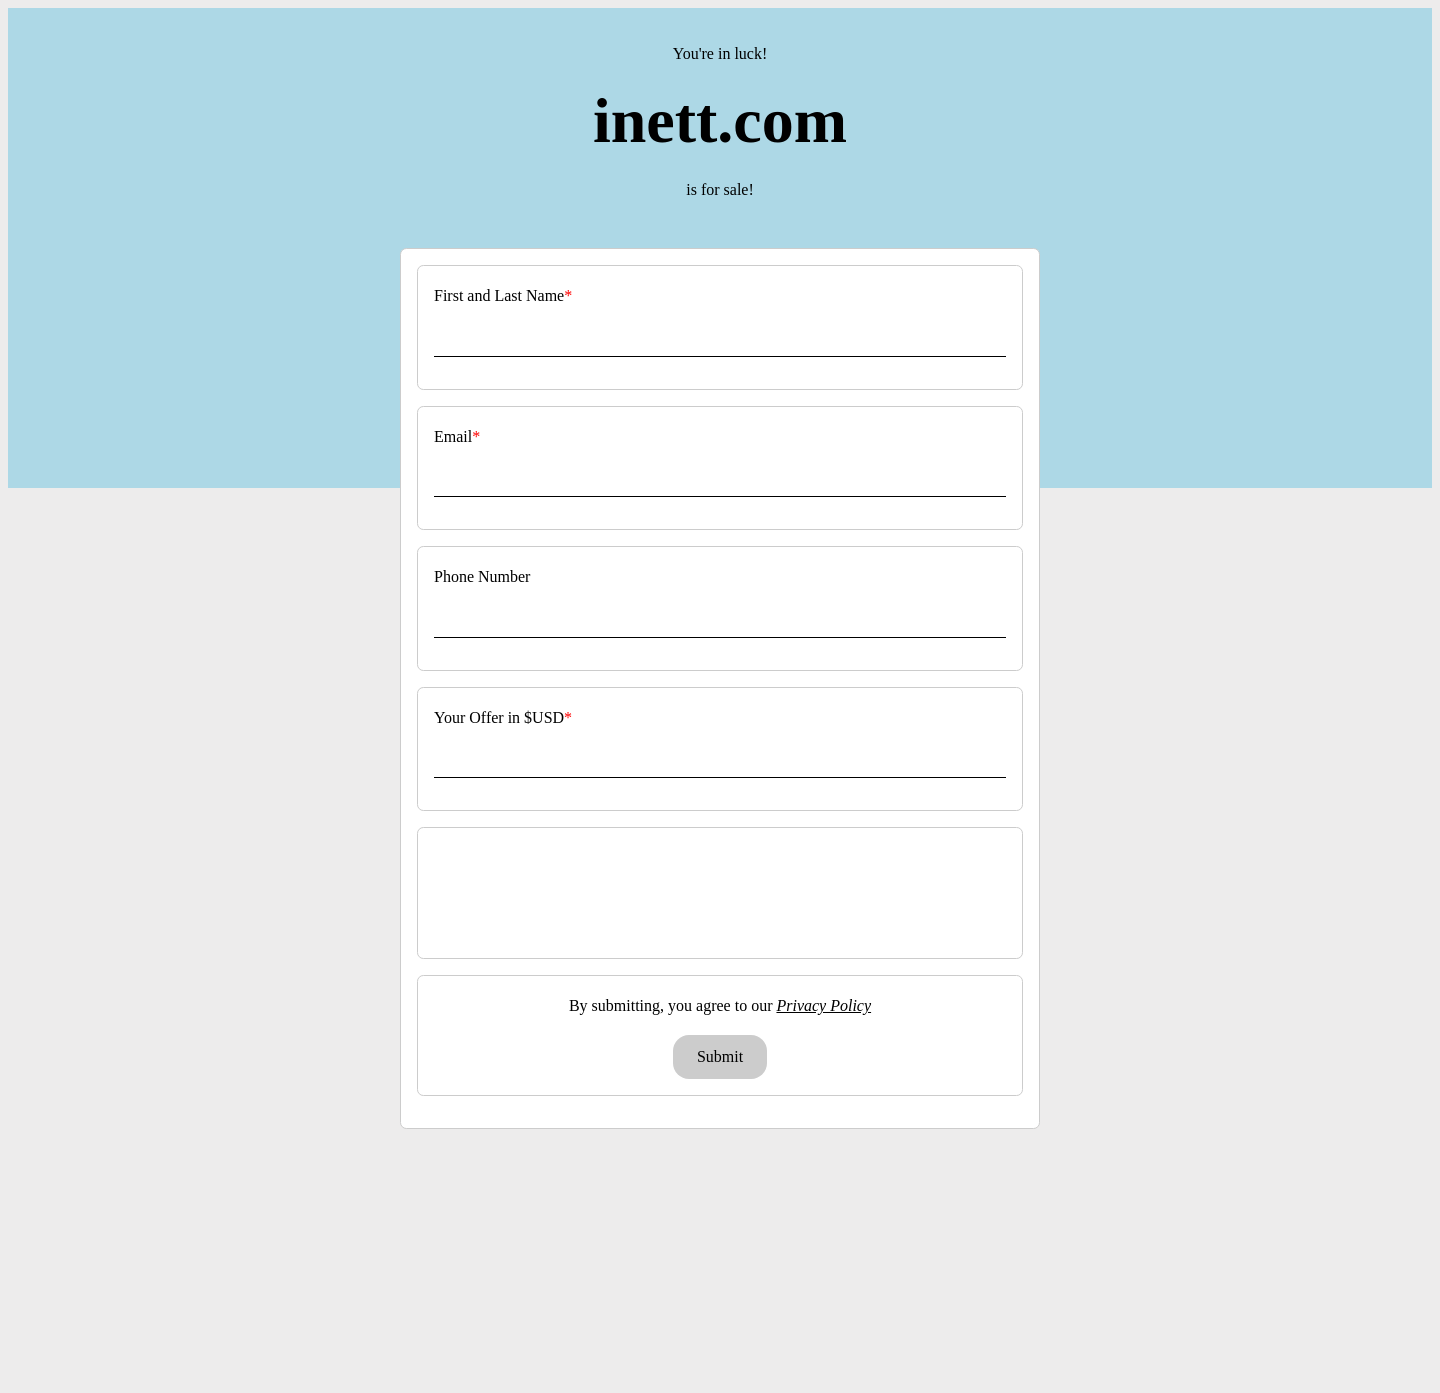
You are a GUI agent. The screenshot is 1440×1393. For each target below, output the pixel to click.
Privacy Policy (823, 1005)
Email (453, 436)
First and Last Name (499, 295)
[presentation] (722, 893)
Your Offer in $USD (499, 717)
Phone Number (482, 576)
